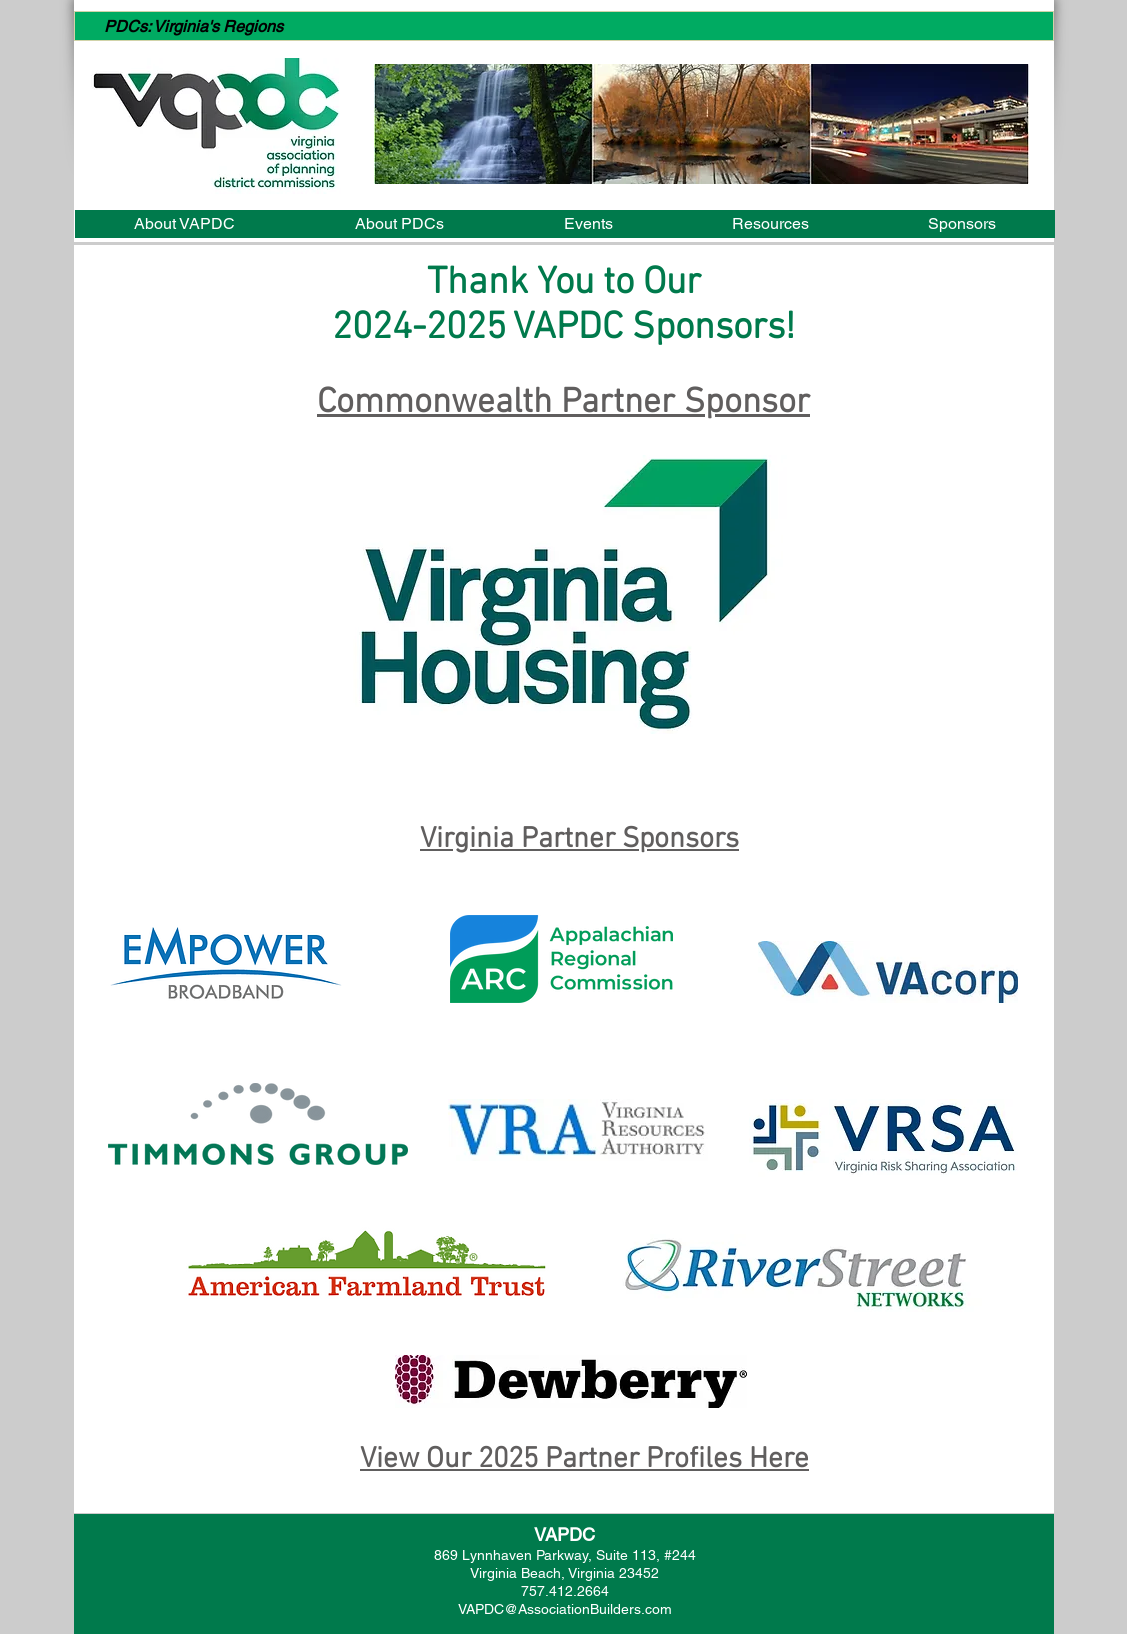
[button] (701, 124)
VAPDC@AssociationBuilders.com (565, 1609)
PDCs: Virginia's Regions (193, 26)
